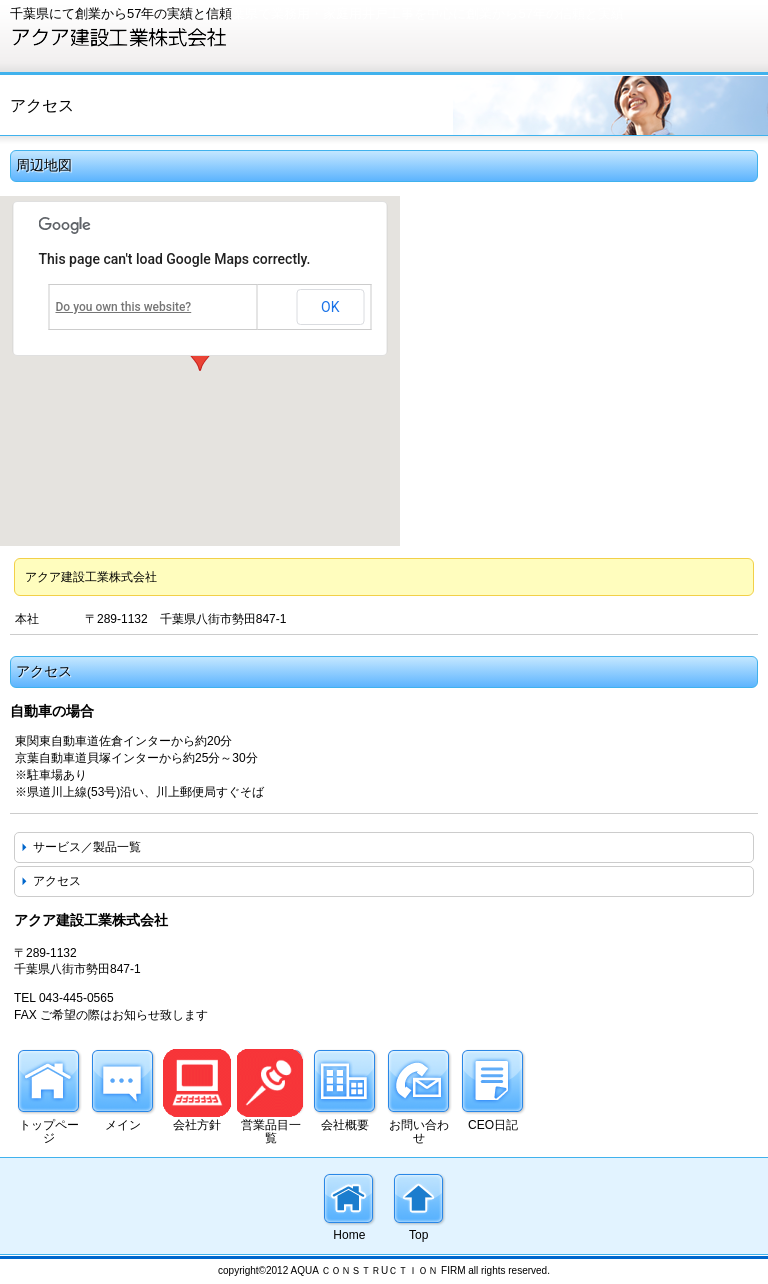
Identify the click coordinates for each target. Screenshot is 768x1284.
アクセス (57, 881)
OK (330, 307)
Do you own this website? (124, 307)
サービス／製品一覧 (87, 847)
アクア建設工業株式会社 (160, 37)
